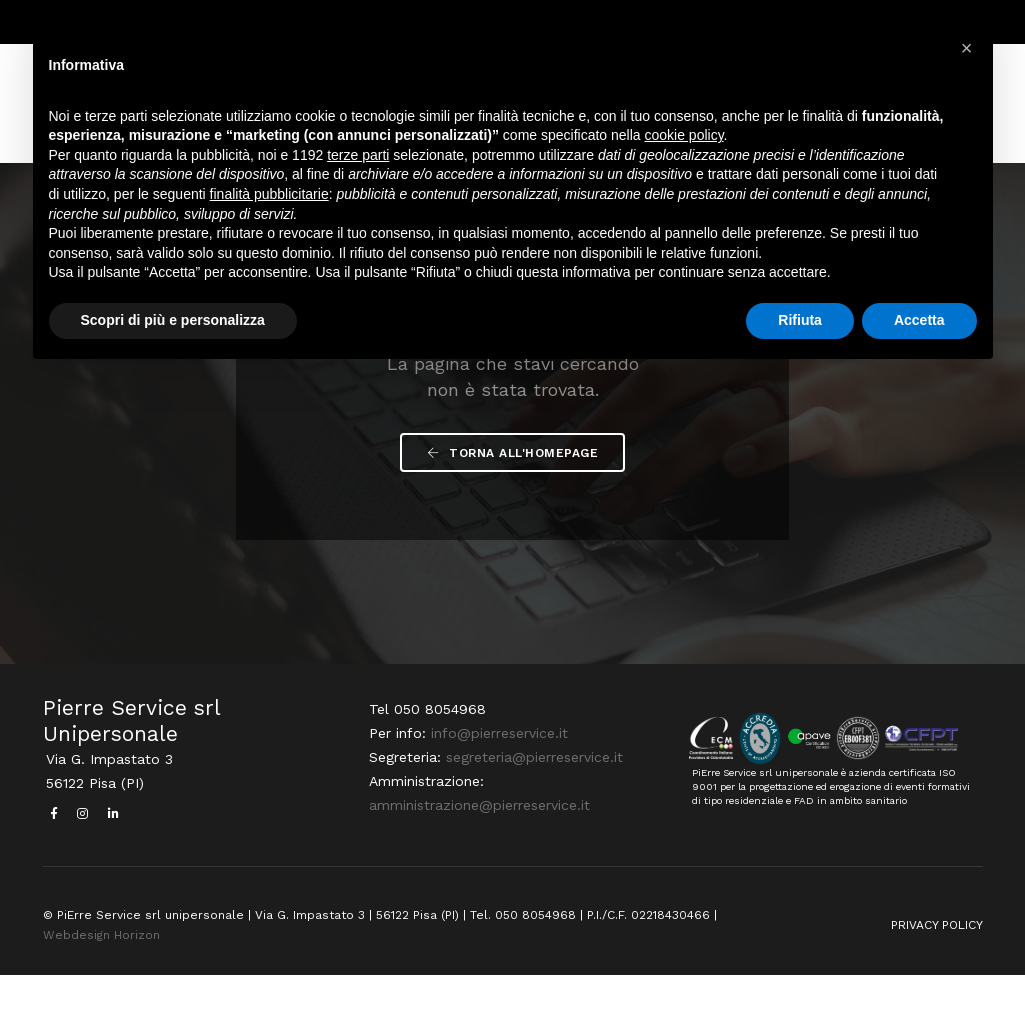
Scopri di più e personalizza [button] (173, 324)
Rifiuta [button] (800, 324)
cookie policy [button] (683, 140)
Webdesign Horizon (101, 988)
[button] (967, 48)
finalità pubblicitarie (269, 198)
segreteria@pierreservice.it (531, 814)
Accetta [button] (919, 324)
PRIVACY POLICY (937, 978)
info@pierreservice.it (496, 790)
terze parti (358, 159)
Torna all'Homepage (512, 506)
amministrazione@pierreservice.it (476, 862)
